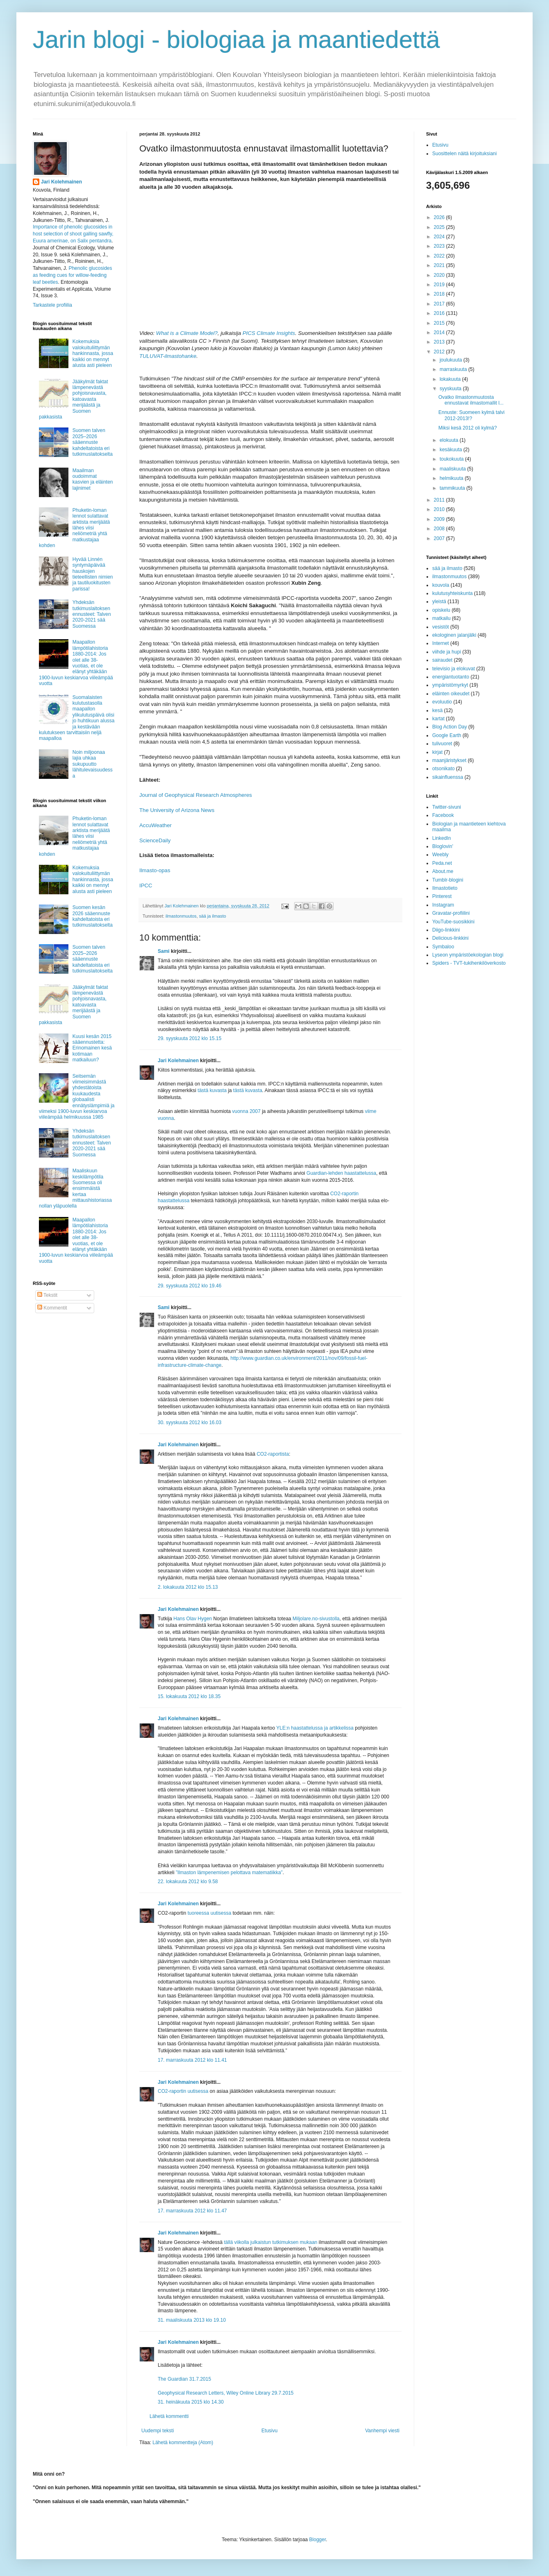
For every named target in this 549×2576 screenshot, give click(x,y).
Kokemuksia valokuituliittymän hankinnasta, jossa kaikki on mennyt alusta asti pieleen (93, 353)
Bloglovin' (442, 846)
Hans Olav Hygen (192, 1619)
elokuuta (450, 440)
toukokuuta (452, 459)
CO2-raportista (272, 1454)
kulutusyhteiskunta (452, 593)
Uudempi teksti (157, 2431)
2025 (440, 227)
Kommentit (52, 1308)
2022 (440, 256)
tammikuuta (453, 488)
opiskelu (441, 610)
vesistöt (440, 627)
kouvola (440, 585)
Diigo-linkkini (446, 930)
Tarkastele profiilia (52, 305)
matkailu (441, 618)
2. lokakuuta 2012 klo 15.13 (188, 1587)
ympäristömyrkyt (450, 685)
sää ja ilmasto (212, 916)
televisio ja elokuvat (453, 669)
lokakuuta (451, 379)
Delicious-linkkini (450, 938)
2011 (440, 500)
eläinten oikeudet (451, 694)
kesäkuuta (451, 449)
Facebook (443, 815)
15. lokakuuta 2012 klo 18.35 (189, 1696)
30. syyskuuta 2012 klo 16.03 (189, 1422)
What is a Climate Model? (187, 333)
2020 (440, 275)
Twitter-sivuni (446, 807)
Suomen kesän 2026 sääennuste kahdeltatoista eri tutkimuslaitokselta (93, 916)
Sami (164, 951)
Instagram (443, 905)
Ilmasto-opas (154, 870)
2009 (440, 519)
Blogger (317, 2539)
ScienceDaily (154, 840)
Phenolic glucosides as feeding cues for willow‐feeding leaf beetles (72, 275)
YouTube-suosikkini (453, 922)
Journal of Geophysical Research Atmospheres (195, 795)
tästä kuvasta (212, 1090)
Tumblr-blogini (447, 880)
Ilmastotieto (444, 888)
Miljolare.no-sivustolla (316, 1619)
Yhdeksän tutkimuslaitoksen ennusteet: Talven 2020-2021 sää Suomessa (92, 614)
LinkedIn (441, 838)
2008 (440, 528)
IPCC (145, 885)
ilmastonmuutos (181, 916)
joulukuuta (451, 360)
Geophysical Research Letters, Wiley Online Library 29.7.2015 (226, 2393)
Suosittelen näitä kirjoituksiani (464, 153)
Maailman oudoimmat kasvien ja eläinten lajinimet (93, 479)
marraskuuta (454, 369)
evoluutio (442, 702)
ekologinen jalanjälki (454, 635)
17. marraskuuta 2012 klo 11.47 (192, 2211)
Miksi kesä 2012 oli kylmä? (467, 428)
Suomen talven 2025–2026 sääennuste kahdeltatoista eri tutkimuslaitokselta (93, 442)
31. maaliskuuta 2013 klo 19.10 (192, 2320)
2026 (440, 217)
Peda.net (442, 863)
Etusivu (269, 2431)
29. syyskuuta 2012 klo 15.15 (189, 1038)
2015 (440, 323)
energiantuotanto (450, 677)
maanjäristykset (449, 760)
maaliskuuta (453, 469)
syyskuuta (451, 388)
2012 (440, 352)
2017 (440, 304)
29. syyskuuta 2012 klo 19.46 (189, 1286)
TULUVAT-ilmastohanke (167, 356)
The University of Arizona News (176, 810)
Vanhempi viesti (382, 2431)
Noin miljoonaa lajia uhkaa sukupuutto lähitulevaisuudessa (93, 764)
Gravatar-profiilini (451, 913)
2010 (440, 509)
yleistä (439, 601)
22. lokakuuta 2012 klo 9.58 (188, 1881)
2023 (440, 246)
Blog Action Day (449, 727)
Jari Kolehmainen (178, 1060)
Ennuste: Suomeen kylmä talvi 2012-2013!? (471, 415)
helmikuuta (452, 478)
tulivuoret (442, 743)
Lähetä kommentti (169, 2416)
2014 (440, 332)
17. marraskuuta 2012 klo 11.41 (192, 2060)
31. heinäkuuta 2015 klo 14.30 (191, 2402)
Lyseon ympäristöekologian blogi (468, 955)
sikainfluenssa (447, 777)
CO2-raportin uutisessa (183, 2091)
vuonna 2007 (246, 1111)
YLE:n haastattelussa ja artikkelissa (315, 1728)
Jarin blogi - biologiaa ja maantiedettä (236, 39)
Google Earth (446, 735)
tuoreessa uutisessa (209, 1913)
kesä (437, 710)
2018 (440, 294)
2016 (440, 313)
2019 (440, 284)
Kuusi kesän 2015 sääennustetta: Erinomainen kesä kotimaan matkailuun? (92, 1048)
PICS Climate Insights (269, 333)
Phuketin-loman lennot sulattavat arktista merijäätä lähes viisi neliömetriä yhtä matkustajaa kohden (74, 527)
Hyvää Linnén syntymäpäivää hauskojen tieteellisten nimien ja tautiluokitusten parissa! (93, 574)
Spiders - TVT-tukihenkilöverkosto (469, 963)
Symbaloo (443, 947)
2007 (440, 538)
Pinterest (441, 896)
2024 (440, 237)
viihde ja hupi (446, 652)
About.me (442, 871)
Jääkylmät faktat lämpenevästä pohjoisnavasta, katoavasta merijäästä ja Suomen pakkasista (73, 399)
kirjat (437, 752)
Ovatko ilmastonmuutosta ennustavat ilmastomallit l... (471, 400)
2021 (440, 265)
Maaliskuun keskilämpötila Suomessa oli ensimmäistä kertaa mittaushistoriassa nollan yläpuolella (75, 1188)
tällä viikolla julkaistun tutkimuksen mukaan (270, 2242)
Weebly (440, 854)
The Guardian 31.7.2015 (184, 2379)
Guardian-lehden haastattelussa (341, 1173)
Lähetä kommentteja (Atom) (182, 2442)
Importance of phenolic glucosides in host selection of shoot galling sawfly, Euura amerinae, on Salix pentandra (73, 234)
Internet (440, 643)
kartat (438, 718)
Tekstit (47, 1295)
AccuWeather (155, 825)
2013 (440, 342)
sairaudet (442, 660)
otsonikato (443, 768)
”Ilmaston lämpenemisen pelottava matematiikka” (229, 1872)
